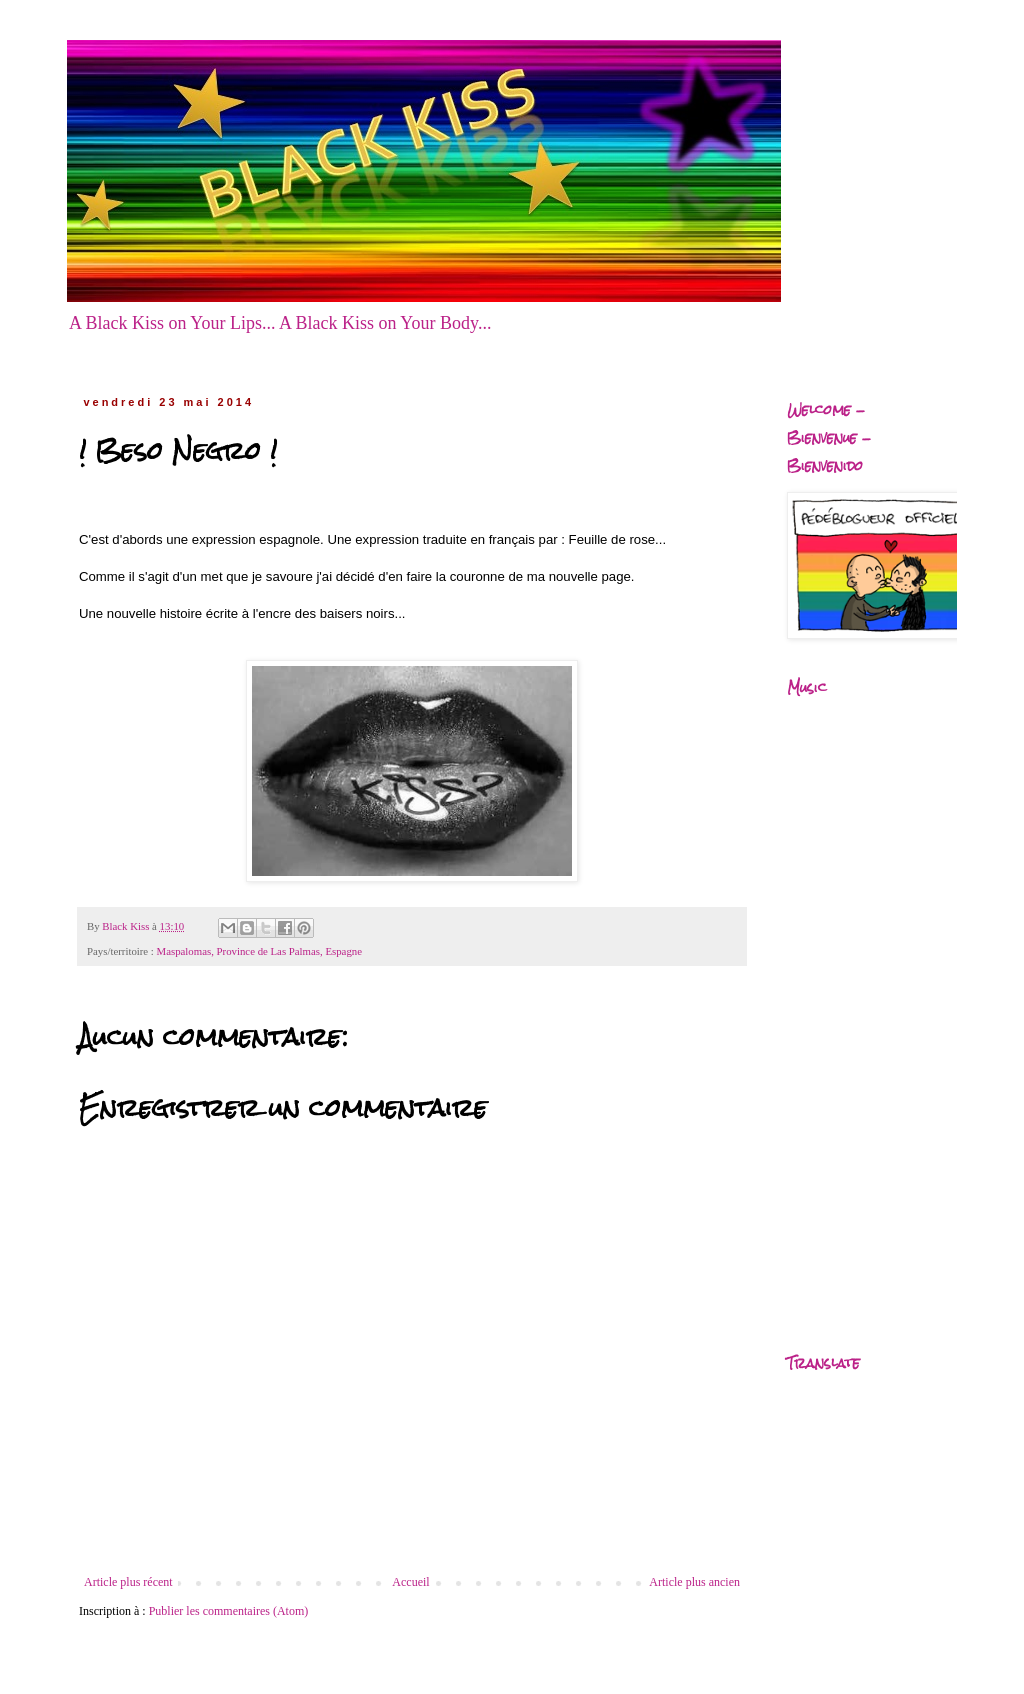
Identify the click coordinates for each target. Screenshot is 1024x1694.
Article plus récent (128, 1582)
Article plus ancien (694, 1582)
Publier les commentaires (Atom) (229, 1611)
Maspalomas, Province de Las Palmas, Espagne (259, 951)
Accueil (410, 1582)
